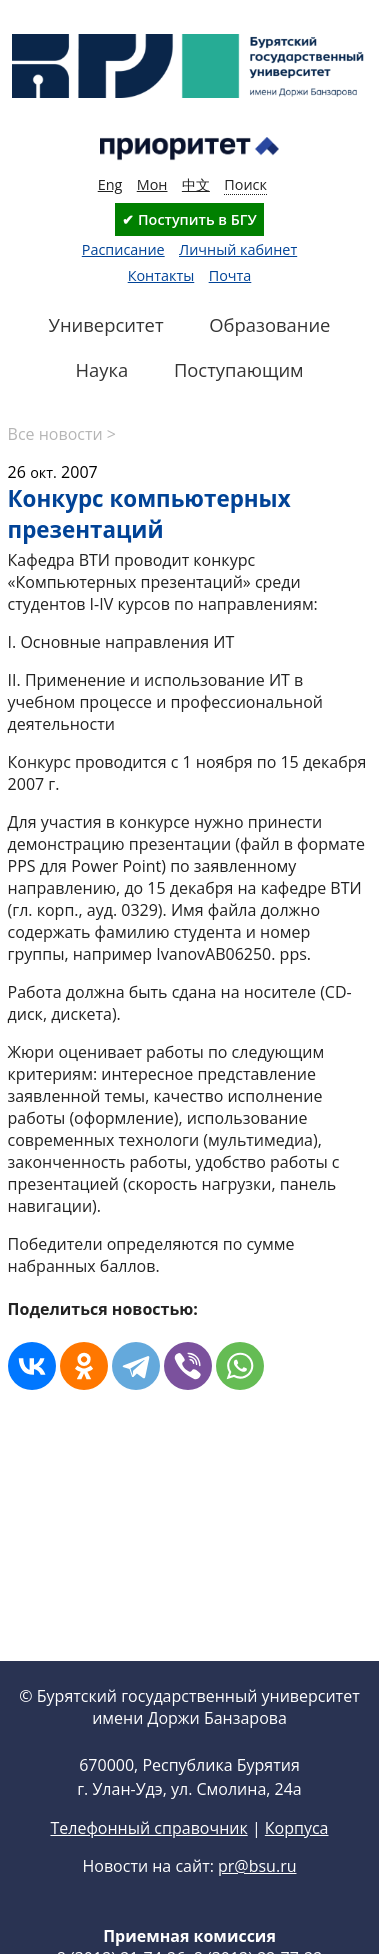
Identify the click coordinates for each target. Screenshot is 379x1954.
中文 (196, 184)
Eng (110, 184)
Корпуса (297, 1828)
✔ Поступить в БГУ (189, 219)
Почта (230, 275)
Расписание (123, 249)
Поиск (245, 184)
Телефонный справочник (148, 1828)
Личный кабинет (238, 249)
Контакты (161, 275)
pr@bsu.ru (257, 1866)
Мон (152, 184)
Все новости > (62, 434)
